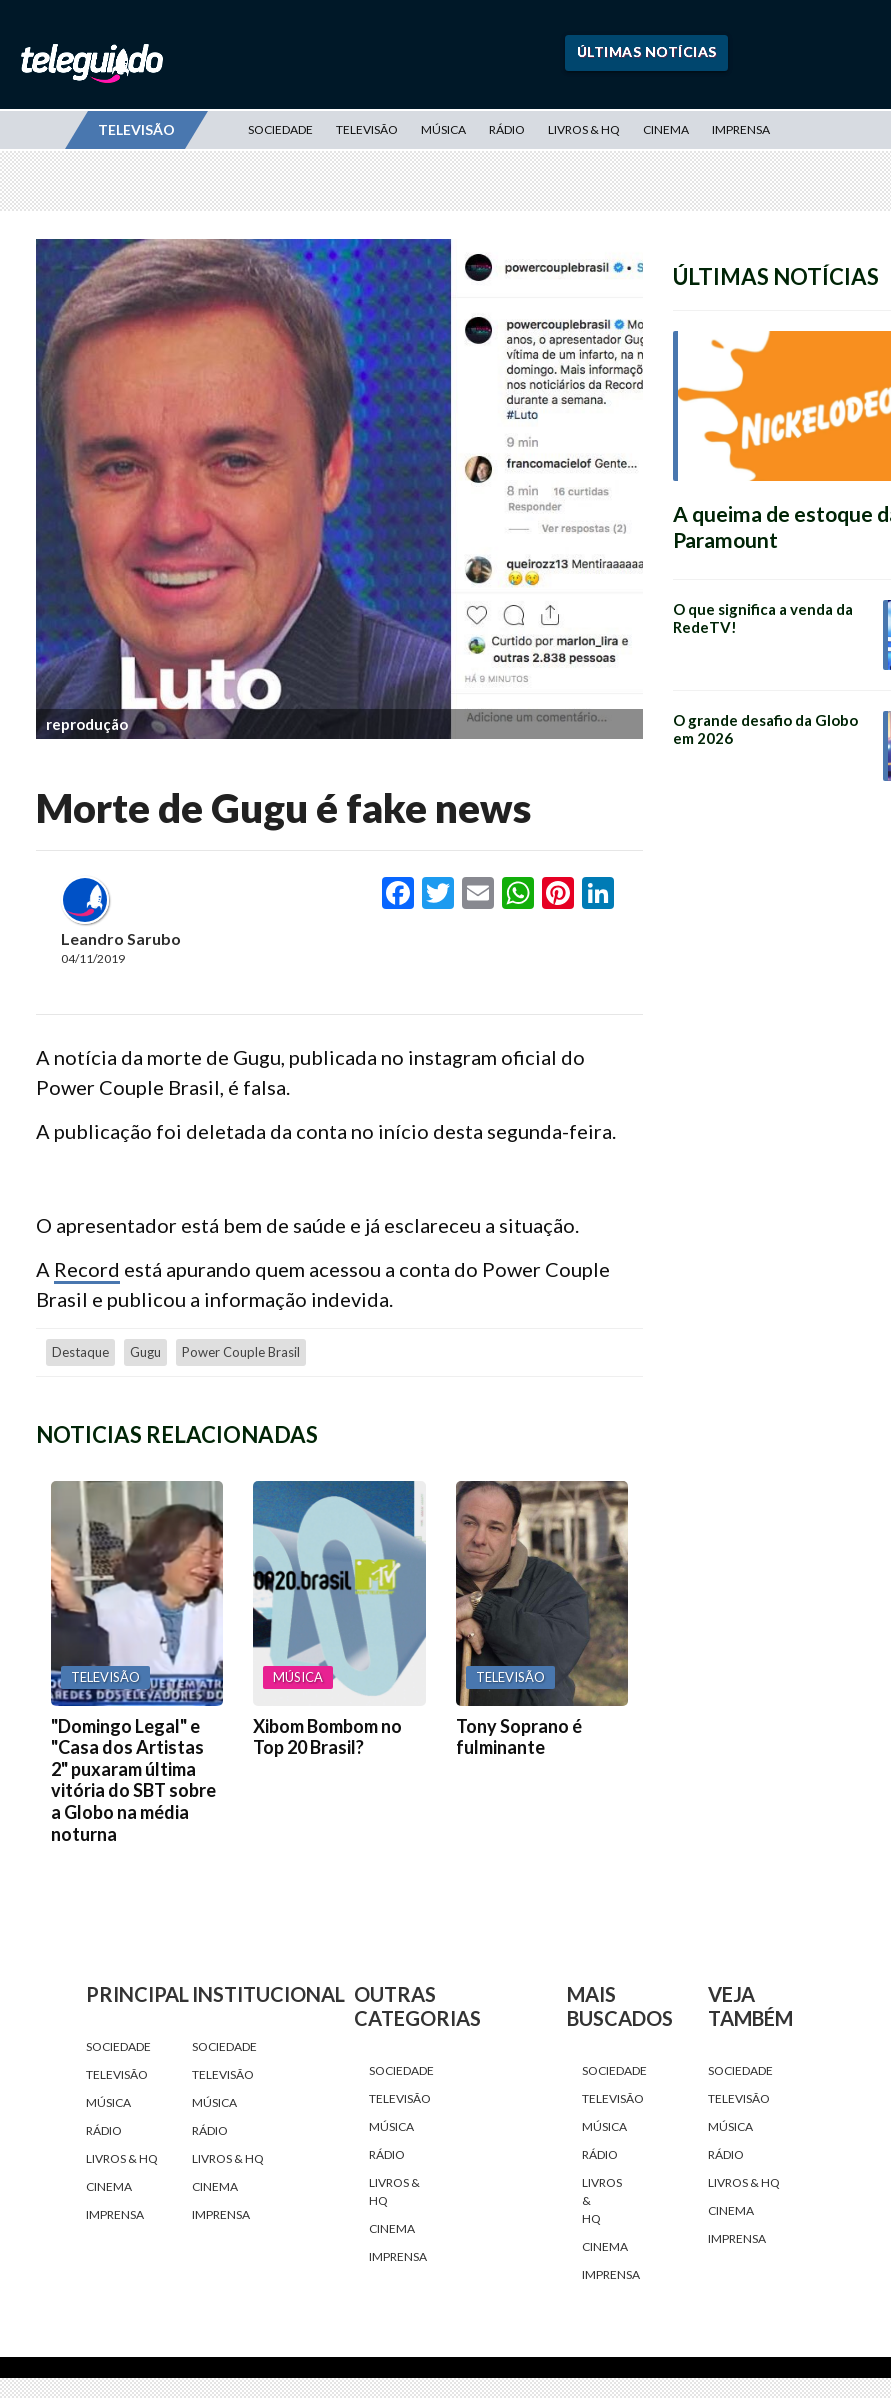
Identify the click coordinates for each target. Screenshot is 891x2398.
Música (443, 129)
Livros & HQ (584, 129)
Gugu (145, 1352)
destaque (80, 1352)
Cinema (666, 129)
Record (87, 1269)
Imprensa (741, 129)
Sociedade (280, 129)
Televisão (367, 129)
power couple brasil (241, 1352)
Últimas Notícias (647, 51)
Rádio (507, 129)
